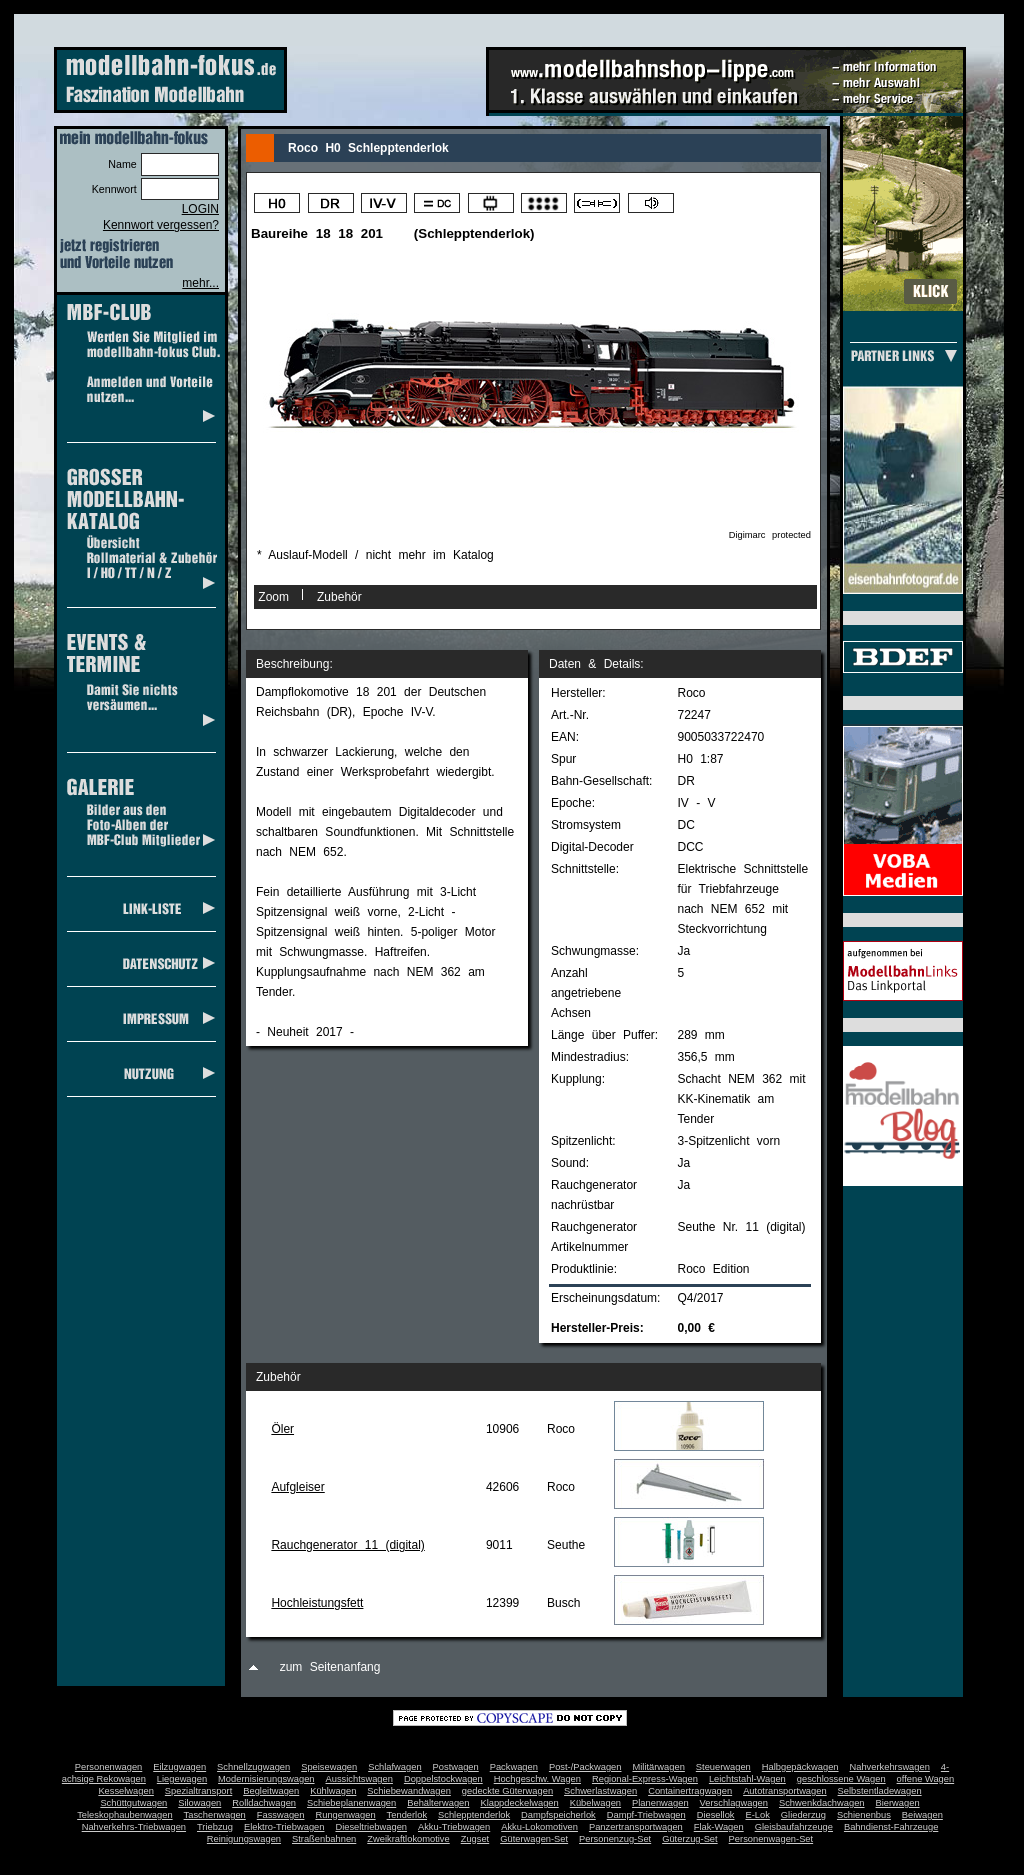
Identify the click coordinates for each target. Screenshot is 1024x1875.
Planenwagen (660, 1803)
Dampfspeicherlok (558, 1815)
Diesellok (716, 1815)
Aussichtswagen (359, 1779)
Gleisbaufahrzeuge (794, 1827)
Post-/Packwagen (585, 1767)
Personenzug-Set (615, 1839)
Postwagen (456, 1767)
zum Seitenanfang (330, 1667)
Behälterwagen (438, 1803)
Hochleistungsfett (317, 1603)
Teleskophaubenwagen (124, 1815)
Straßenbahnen (324, 1839)
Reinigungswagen (244, 1839)
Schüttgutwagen (133, 1803)
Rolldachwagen (264, 1803)
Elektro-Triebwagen (284, 1827)
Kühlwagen (333, 1791)
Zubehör (339, 597)
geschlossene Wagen (841, 1779)
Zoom (273, 597)
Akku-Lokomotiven (539, 1827)
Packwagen (514, 1767)
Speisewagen (329, 1767)
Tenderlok (407, 1815)
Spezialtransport (198, 1791)
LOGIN (200, 209)
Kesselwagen (126, 1791)
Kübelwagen (595, 1803)
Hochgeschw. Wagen (537, 1779)
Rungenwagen (345, 1815)
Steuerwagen (723, 1767)
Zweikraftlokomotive (408, 1839)
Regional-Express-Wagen (645, 1779)
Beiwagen (922, 1815)
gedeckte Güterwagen (507, 1791)
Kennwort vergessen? (161, 225)
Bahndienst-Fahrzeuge (891, 1827)
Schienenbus (864, 1815)
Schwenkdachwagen (822, 1803)
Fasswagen (281, 1815)
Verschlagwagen (734, 1803)
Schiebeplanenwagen (351, 1803)
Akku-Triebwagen (454, 1827)
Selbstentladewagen (880, 1791)
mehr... (200, 283)
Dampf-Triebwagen (646, 1815)
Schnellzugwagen (253, 1767)
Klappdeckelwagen (519, 1803)
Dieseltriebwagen (371, 1827)
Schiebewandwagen (409, 1791)
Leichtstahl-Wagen (747, 1779)
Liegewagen (182, 1779)
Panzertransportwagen (636, 1827)
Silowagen (199, 1803)
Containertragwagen (690, 1791)
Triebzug (215, 1827)
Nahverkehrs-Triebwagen (134, 1827)
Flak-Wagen (719, 1827)
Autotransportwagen (785, 1791)
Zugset (475, 1839)
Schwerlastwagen (600, 1791)
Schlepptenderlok (474, 1815)
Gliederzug (803, 1815)
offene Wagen (926, 1779)
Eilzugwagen (179, 1767)
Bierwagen (898, 1803)
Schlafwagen (394, 1767)
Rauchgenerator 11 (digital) (347, 1545)
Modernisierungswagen (266, 1779)
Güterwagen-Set (534, 1839)
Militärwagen (658, 1767)
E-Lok (758, 1815)
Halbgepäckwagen (800, 1767)
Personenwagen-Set (771, 1839)
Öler (282, 1429)
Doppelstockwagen (443, 1779)
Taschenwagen (215, 1815)
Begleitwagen (271, 1791)
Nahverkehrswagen (890, 1767)
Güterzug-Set (689, 1839)
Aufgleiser (297, 1487)
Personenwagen (108, 1767)
